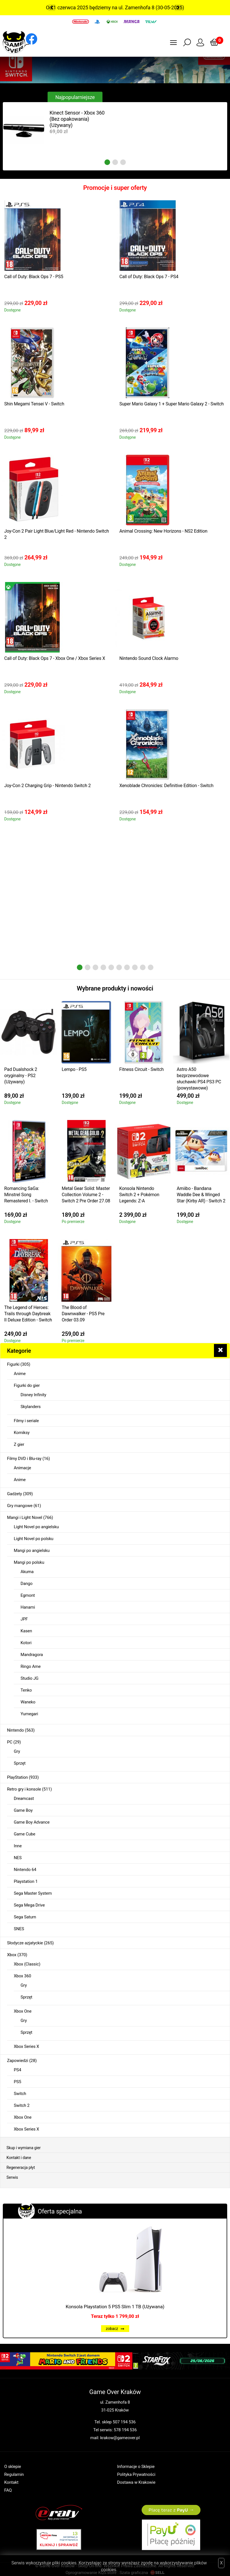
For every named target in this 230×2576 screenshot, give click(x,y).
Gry (17, 1751)
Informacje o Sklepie (136, 2466)
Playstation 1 (26, 1881)
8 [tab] (135, 967)
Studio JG (30, 1678)
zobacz (115, 2328)
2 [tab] (115, 162)
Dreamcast (24, 1798)
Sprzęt (20, 1763)
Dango (27, 1583)
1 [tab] (107, 162)
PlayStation (17, 1777)
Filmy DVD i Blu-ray (24, 1458)
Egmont (28, 1595)
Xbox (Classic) (27, 1964)
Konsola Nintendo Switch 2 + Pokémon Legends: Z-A (139, 1195)
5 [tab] (111, 967)
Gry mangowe (19, 1505)
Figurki (13, 1364)
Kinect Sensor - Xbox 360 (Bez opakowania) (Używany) (77, 119)
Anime (20, 1373)
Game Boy (23, 1810)
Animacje (22, 1467)
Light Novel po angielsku (36, 1526)
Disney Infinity (33, 1394)
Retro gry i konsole (24, 1789)
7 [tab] (127, 967)
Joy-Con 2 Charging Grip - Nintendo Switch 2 (47, 785)
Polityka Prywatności (136, 2474)
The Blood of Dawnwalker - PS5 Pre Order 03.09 (83, 1314)
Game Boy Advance (32, 1822)
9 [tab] (143, 967)
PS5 (17, 2081)
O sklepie (12, 2466)
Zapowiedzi (17, 2060)
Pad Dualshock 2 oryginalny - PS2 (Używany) (20, 1075)
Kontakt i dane (18, 2157)
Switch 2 (22, 2105)
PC (9, 1742)
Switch (20, 2093)
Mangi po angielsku (32, 1550)
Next (178, 7)
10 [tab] (150, 967)
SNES (19, 1928)
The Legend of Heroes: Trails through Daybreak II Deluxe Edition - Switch (28, 1314)
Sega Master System (33, 1893)
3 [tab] (123, 162)
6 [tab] (119, 967)
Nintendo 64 (25, 1869)
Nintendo (15, 1730)
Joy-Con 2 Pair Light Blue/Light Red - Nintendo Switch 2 (56, 534)
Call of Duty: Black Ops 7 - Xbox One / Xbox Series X (54, 658)
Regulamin (14, 2474)
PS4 (17, 2069)
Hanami (28, 1607)
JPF (24, 1619)
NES (18, 1857)
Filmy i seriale (26, 1420)
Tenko (26, 1690)
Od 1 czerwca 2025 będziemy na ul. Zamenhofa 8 (100, 7)
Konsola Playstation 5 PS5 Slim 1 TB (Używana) (115, 2306)
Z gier (19, 1444)
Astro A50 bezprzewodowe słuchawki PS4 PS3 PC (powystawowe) (199, 1079)
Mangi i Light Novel (24, 1517)
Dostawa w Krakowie (136, 2482)
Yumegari (29, 1713)
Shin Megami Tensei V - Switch (34, 404)
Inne (18, 1845)
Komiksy (22, 1432)
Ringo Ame (31, 1666)
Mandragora (32, 1654)
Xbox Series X (26, 2046)
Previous (51, 7)
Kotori (26, 1642)
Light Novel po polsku (33, 1538)
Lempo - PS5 (74, 1069)
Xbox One (23, 2011)
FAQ (8, 2490)
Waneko (28, 1702)
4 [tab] (103, 967)
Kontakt (11, 2482)
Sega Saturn (25, 1917)
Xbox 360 (22, 1975)
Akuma (27, 1571)
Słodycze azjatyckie (25, 1942)
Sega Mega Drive (29, 1905)
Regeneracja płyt (20, 2167)
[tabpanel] (59, 130)
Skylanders (31, 1406)
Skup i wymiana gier (23, 2147)
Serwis (12, 2177)
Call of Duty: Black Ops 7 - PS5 (33, 276)
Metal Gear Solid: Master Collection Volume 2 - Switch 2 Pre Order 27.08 (86, 1195)
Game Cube (24, 1834)
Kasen (26, 1630)
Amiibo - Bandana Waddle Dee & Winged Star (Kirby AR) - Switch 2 (201, 1195)
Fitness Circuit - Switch (141, 1069)
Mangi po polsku (29, 1562)
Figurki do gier (27, 1385)
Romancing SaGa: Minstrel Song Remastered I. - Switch (26, 1195)
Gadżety (14, 1493)
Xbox (11, 1954)
